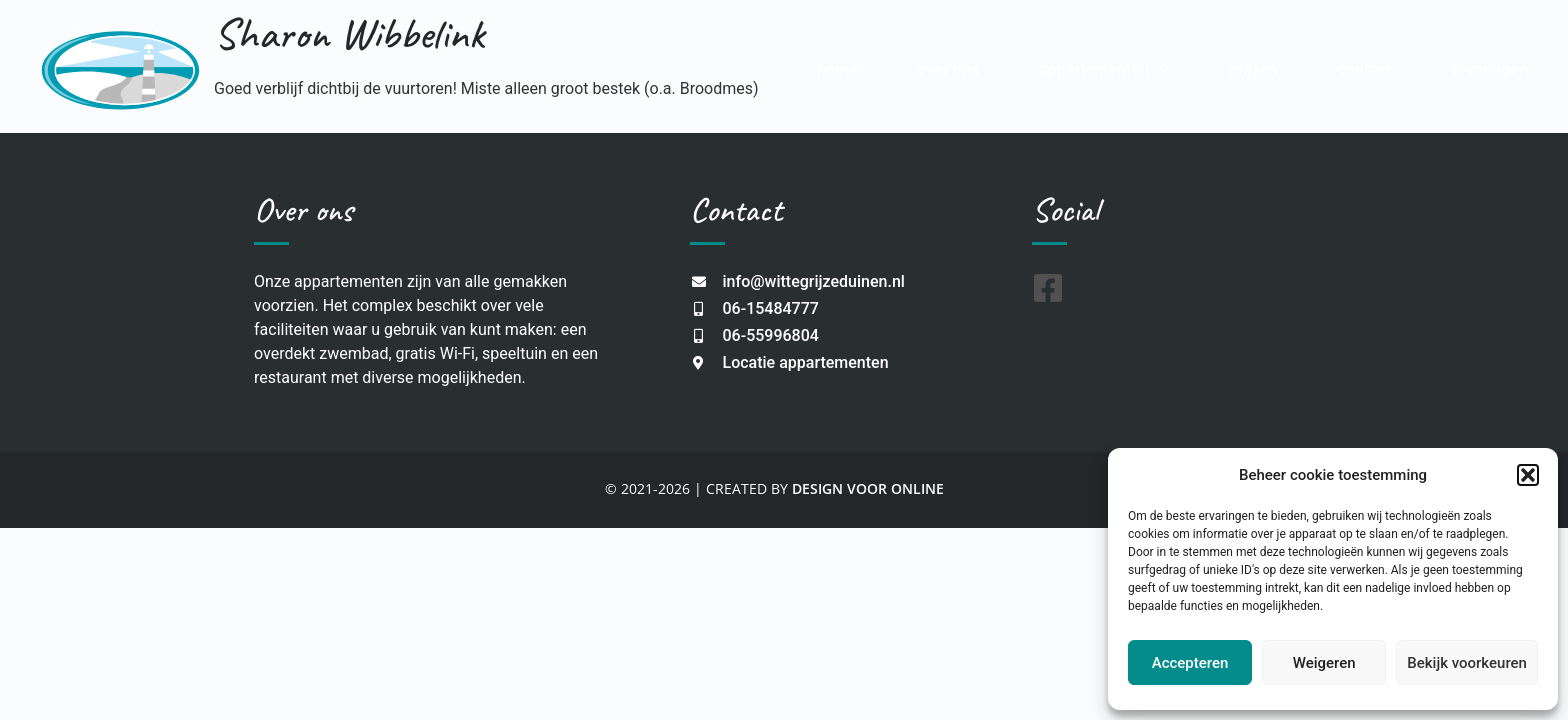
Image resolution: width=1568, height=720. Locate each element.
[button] (1528, 475)
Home (837, 69)
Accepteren (1190, 663)
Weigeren (1324, 663)
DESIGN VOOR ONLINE (868, 488)
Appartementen (1104, 69)
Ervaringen (1489, 69)
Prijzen (1253, 69)
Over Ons (948, 69)
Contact (1364, 69)
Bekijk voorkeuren (1467, 663)
